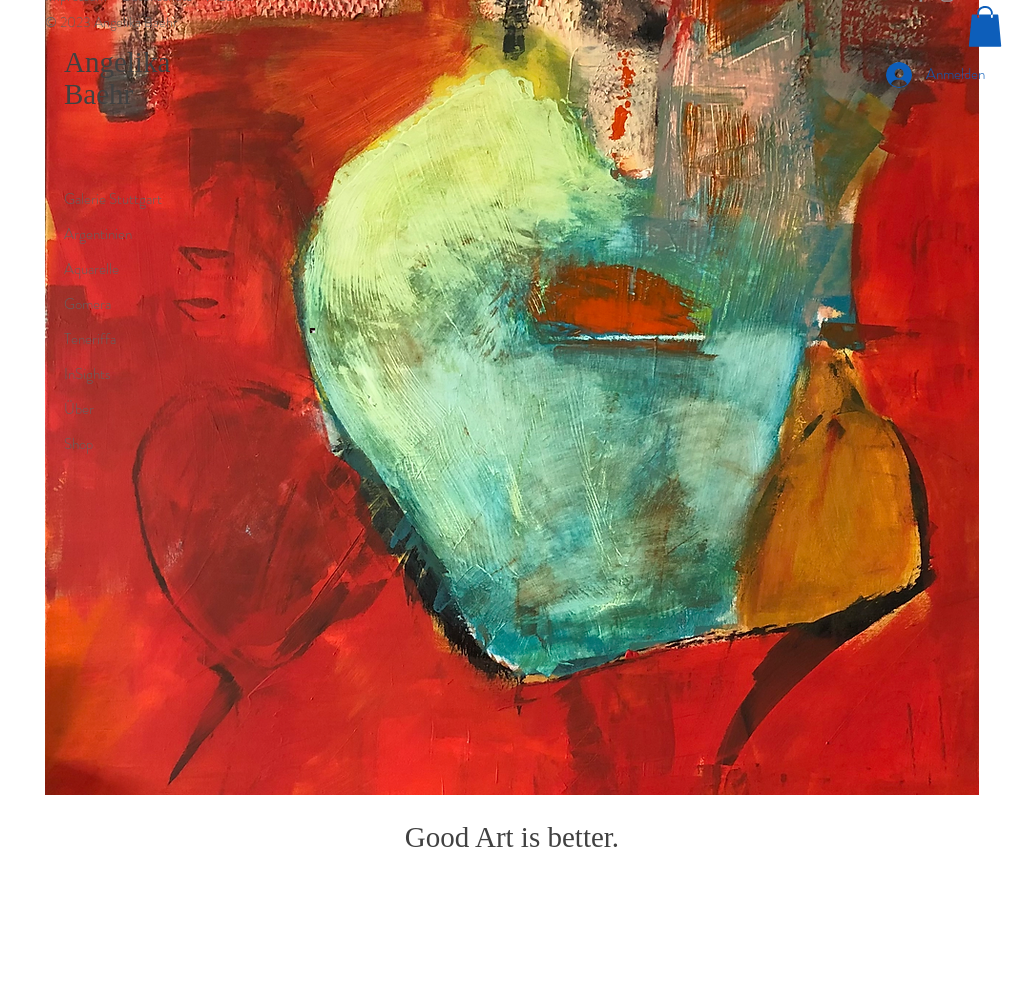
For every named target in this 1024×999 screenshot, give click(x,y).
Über (79, 409)
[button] (985, 26)
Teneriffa (90, 339)
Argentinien (98, 234)
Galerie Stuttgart (113, 199)
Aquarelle (91, 269)
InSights (87, 374)
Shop (78, 444)
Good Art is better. (512, 837)
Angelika (117, 62)
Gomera (87, 304)
